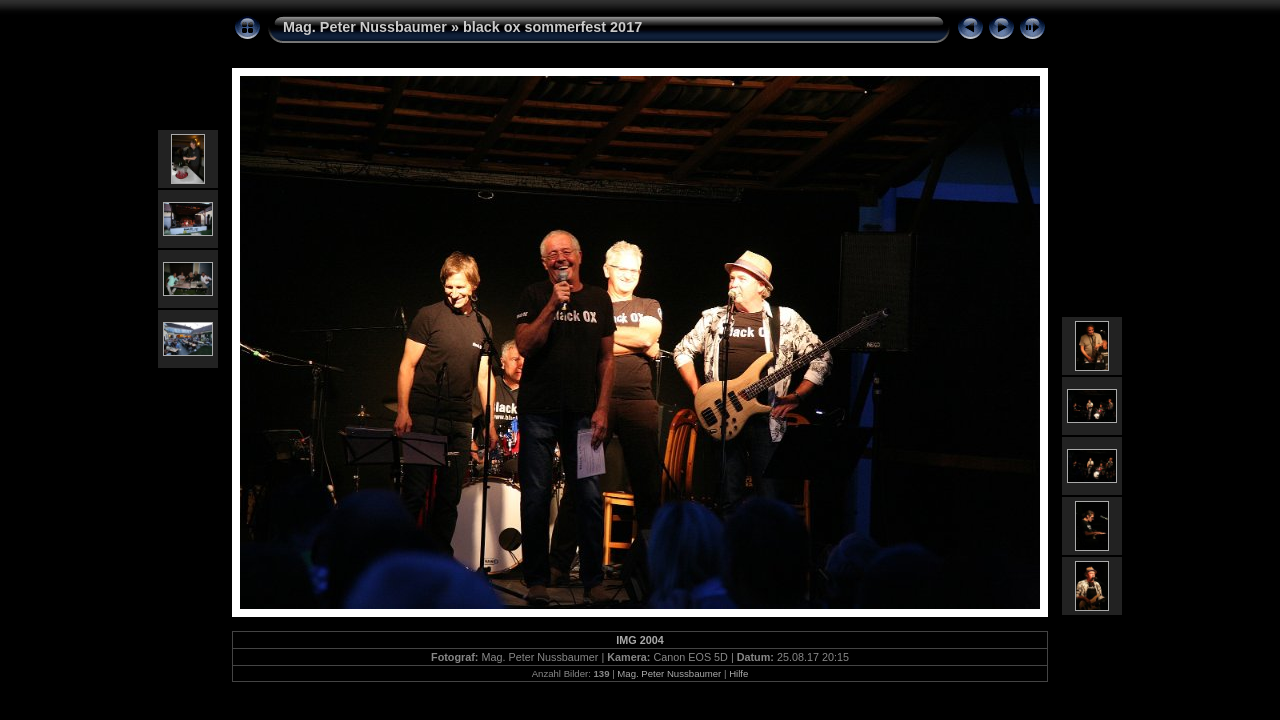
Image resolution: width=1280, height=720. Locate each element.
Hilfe (738, 673)
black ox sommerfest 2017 (552, 27)
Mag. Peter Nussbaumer (365, 27)
